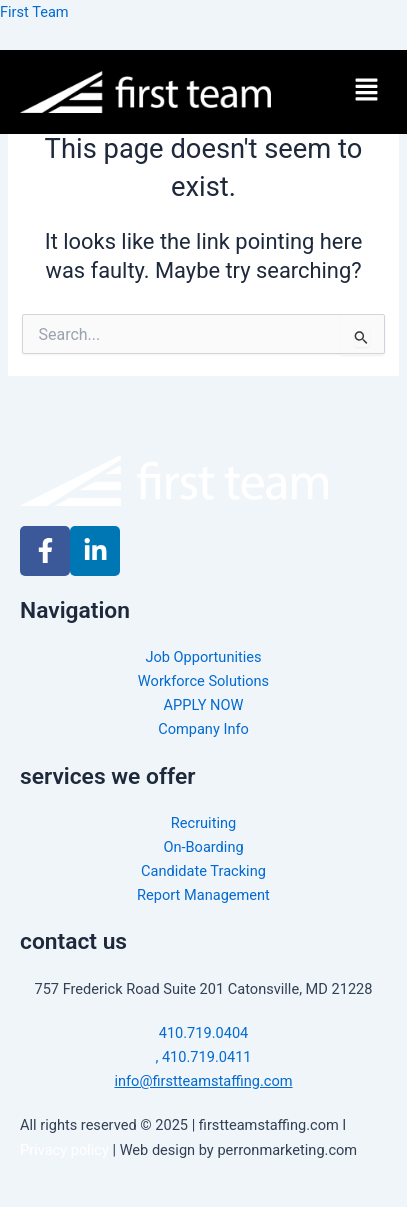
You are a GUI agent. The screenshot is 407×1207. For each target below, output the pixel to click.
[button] (367, 92)
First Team (34, 12)
